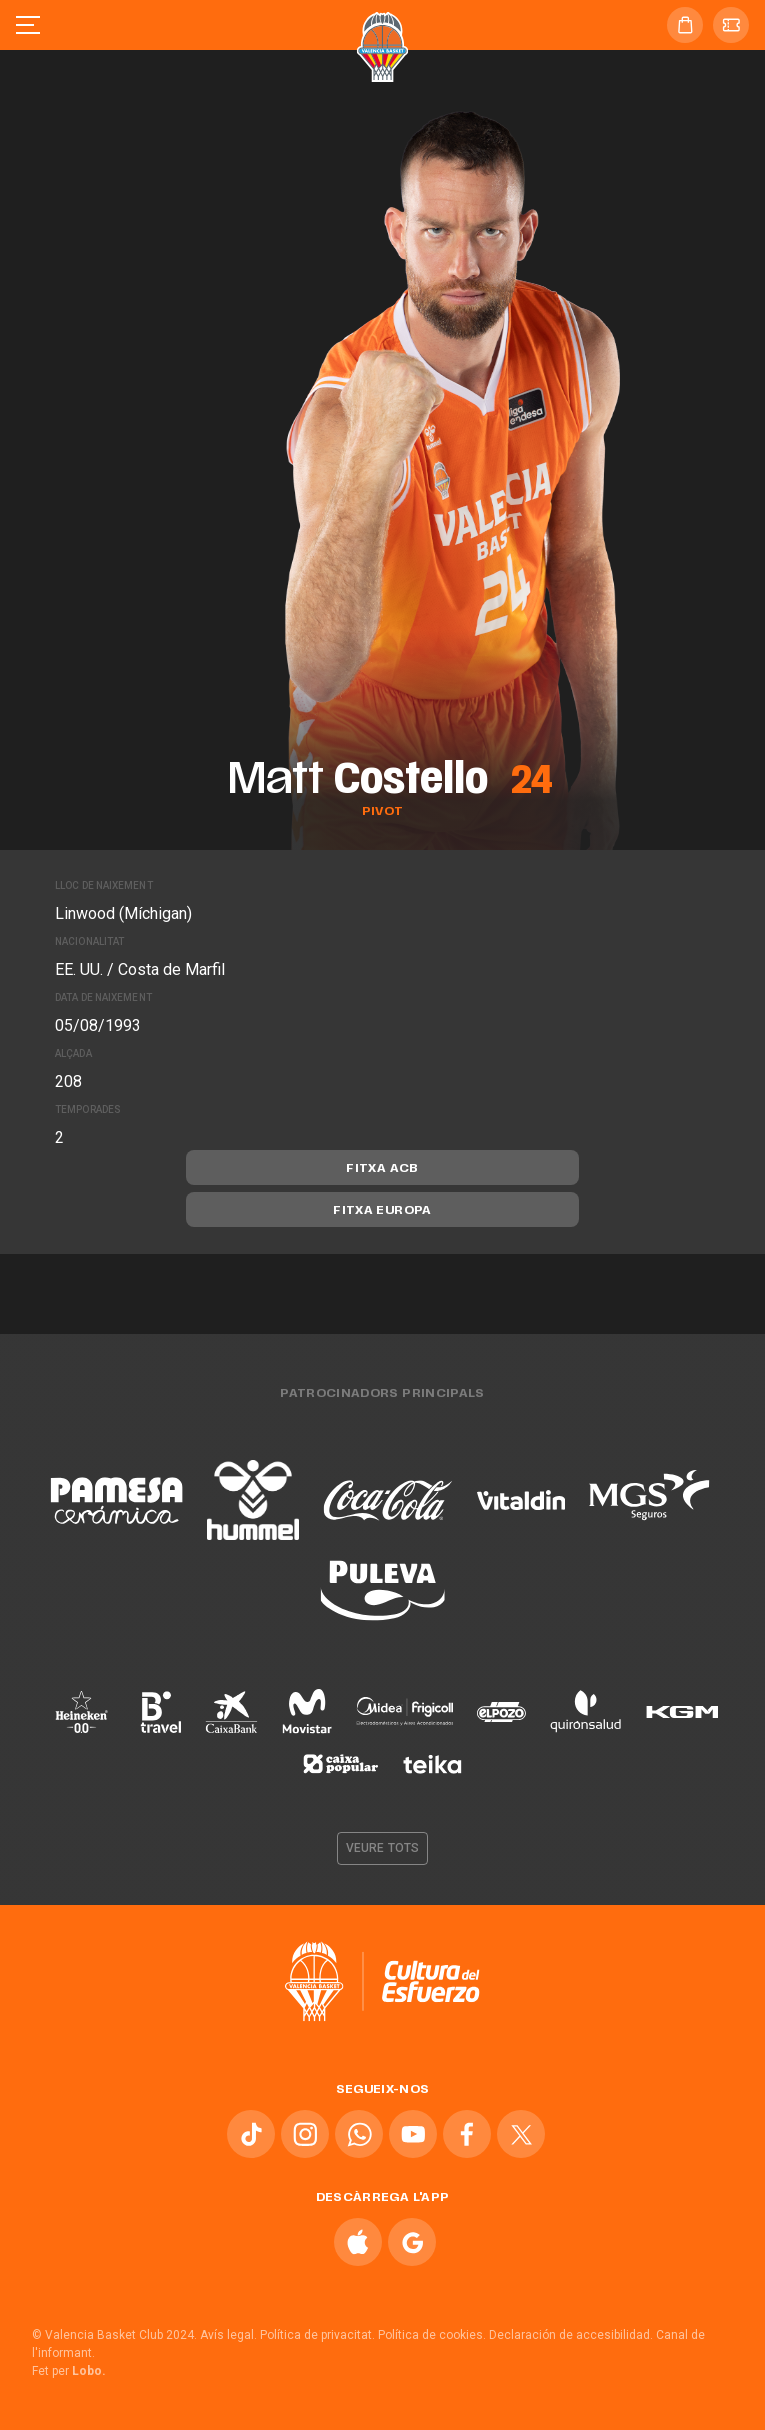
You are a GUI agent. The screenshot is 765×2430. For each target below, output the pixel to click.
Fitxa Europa (382, 1211)
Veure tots (382, 1848)
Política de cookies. (432, 2335)
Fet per (69, 2371)
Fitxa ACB (382, 1169)
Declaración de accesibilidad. (571, 2335)
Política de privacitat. (317, 2335)
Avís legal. (228, 2335)
